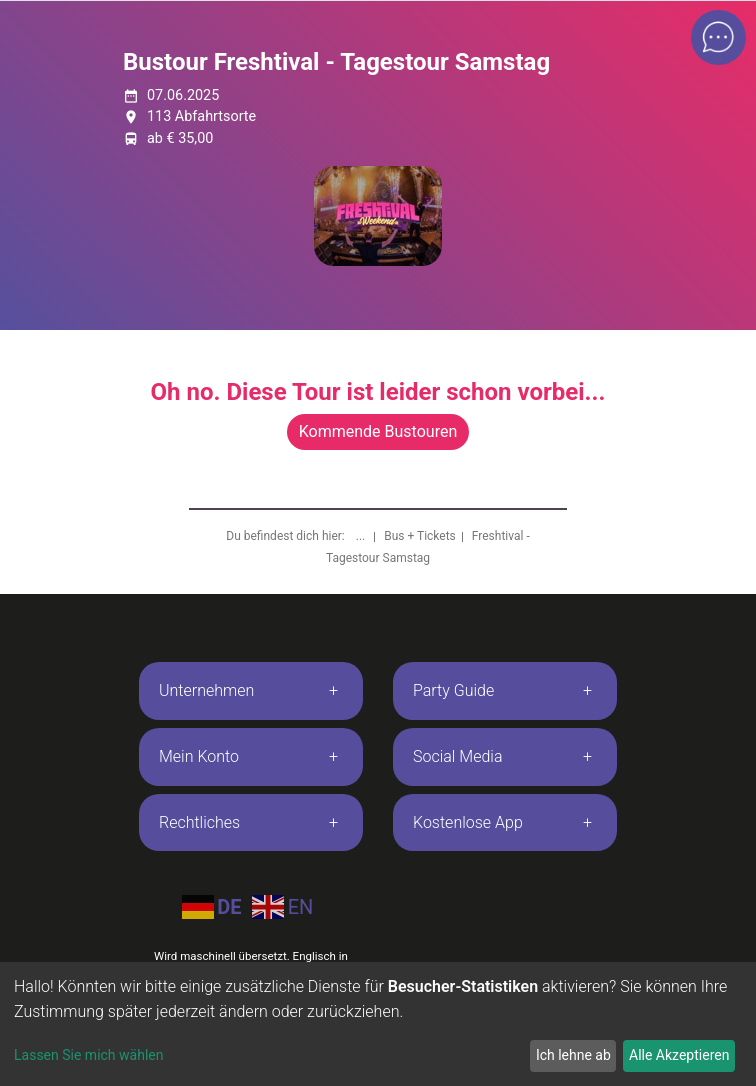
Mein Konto (199, 756)
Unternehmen (206, 690)
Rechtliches (199, 822)
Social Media (458, 756)
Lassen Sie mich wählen (88, 1055)
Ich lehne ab (573, 1055)
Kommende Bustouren (378, 431)
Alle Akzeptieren (679, 1055)
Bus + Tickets (420, 536)
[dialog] (378, 1024)
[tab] (251, 691)
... (362, 536)
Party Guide (453, 690)
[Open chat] (718, 37)
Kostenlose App (468, 822)
